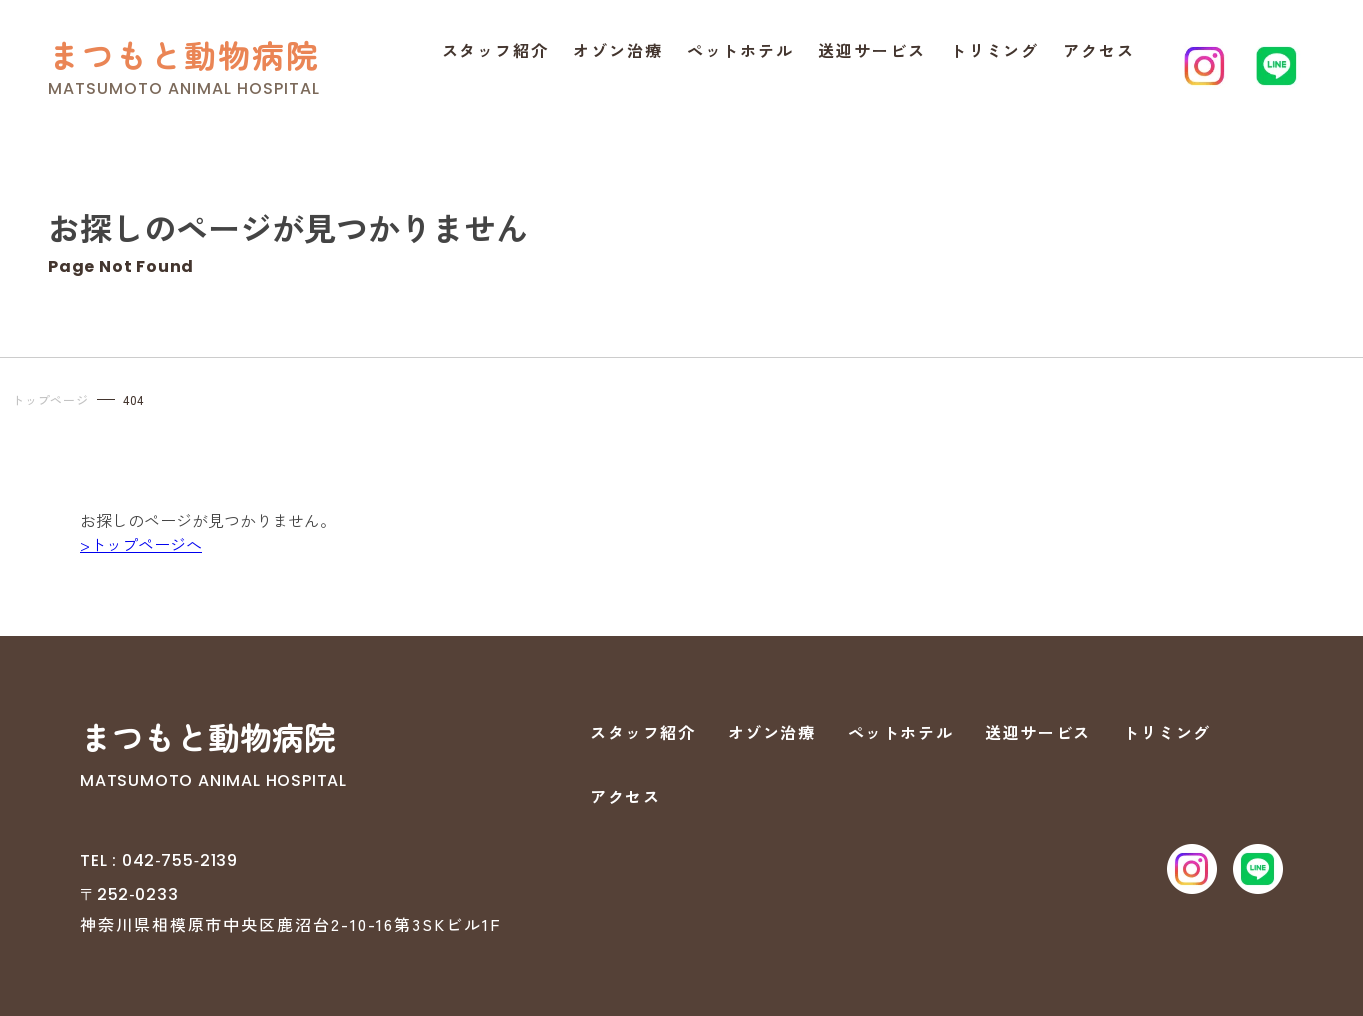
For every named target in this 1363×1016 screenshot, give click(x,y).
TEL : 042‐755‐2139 (159, 860)
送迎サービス (872, 50)
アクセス (1099, 50)
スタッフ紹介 (496, 50)
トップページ (50, 399)
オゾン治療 (618, 50)
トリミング (995, 50)
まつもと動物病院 (184, 54)
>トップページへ (141, 544)
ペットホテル (741, 50)
